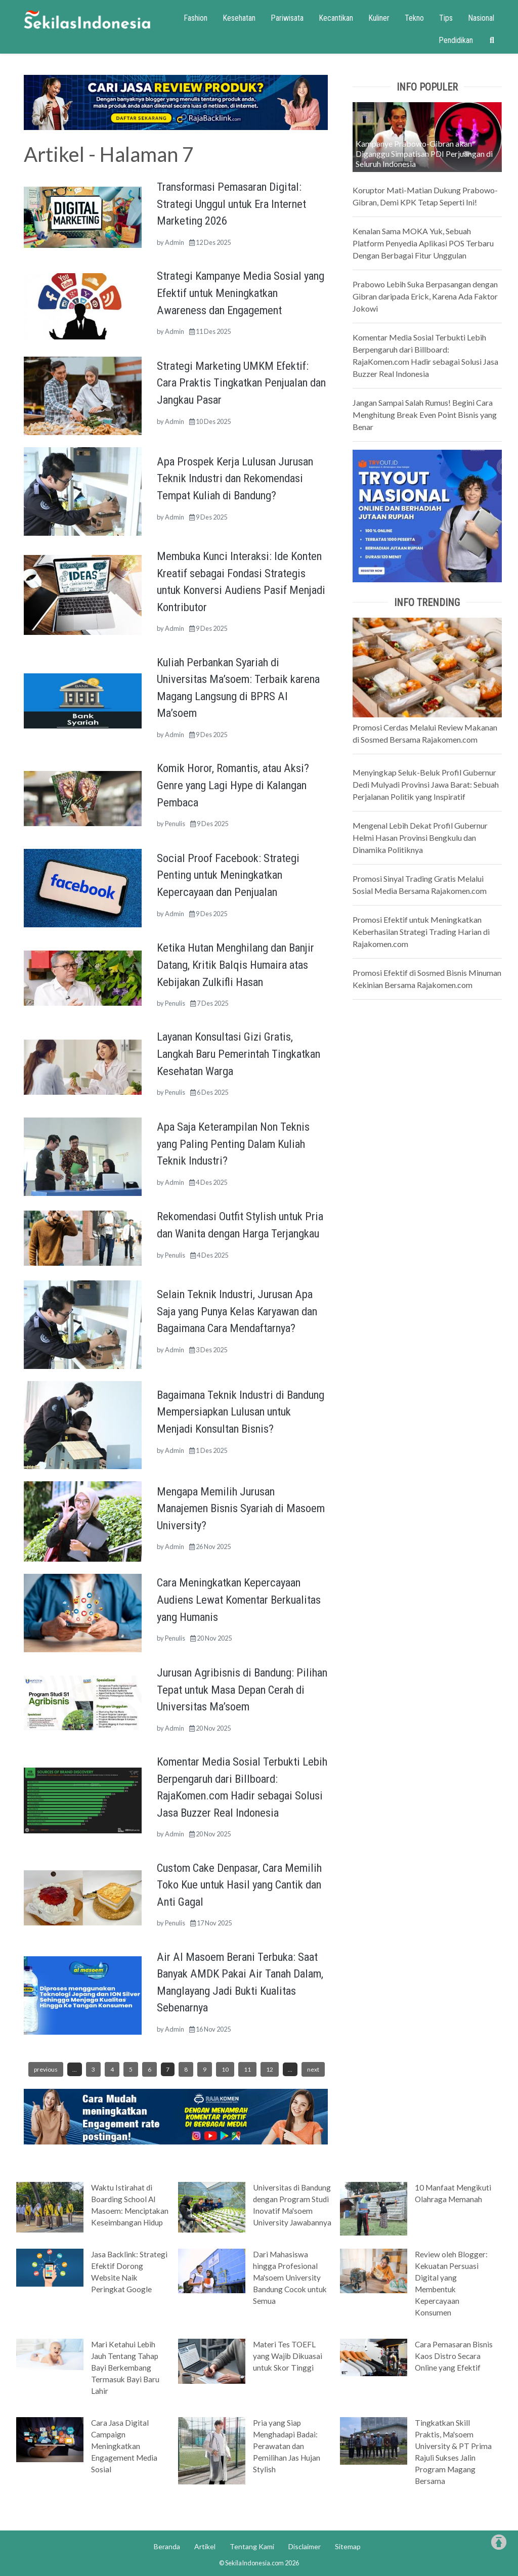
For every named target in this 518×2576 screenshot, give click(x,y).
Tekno (414, 18)
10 (225, 2069)
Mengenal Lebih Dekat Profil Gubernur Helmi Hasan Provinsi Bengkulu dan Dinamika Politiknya (420, 837)
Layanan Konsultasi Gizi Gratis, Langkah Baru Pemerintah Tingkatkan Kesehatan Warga (238, 1053)
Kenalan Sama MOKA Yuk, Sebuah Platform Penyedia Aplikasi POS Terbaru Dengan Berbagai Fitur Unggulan (423, 243)
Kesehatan (239, 18)
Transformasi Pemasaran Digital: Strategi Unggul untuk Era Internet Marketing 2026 (231, 203)
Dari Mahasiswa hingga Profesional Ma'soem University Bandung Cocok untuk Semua (290, 2277)
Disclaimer (304, 2546)
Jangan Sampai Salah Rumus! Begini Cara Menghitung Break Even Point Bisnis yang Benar (425, 415)
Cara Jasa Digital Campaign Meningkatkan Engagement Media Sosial (124, 2446)
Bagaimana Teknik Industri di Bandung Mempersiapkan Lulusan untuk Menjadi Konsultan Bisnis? (240, 1411)
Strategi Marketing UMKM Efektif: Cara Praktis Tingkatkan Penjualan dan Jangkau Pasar (241, 382)
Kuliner (379, 18)
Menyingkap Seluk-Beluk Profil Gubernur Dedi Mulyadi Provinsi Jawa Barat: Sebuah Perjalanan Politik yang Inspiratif (426, 784)
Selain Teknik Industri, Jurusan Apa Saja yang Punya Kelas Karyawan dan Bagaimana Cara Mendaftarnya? (237, 1311)
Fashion (195, 18)
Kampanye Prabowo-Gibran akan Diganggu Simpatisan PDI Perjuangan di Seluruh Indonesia (424, 153)
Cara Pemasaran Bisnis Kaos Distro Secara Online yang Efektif (454, 2356)
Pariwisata (287, 18)
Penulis (175, 824)
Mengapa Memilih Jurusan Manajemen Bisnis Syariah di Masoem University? (241, 1508)
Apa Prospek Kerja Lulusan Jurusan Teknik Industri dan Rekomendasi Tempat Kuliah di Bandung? (235, 478)
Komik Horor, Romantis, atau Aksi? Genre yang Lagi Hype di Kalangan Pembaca (233, 784)
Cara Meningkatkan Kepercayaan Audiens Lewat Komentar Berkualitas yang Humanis (239, 1599)
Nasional (481, 18)
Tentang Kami (252, 2546)
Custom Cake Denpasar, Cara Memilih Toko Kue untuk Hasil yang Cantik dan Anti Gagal (239, 1884)
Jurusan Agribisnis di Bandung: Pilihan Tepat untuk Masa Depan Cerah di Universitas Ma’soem (242, 1689)
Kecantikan (336, 18)
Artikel (204, 2546)
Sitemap (348, 2546)
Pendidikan (456, 40)
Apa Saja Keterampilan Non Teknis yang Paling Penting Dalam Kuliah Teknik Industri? (233, 1143)
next (313, 2069)
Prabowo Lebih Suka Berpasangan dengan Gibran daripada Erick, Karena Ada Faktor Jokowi (425, 296)
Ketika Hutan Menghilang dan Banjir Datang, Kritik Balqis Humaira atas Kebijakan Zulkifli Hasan (235, 964)
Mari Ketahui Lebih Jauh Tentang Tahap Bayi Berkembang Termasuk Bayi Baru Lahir (125, 2367)
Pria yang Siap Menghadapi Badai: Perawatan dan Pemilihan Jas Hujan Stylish (286, 2446)
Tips (446, 18)
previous (46, 2069)
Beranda (167, 2546)
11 (247, 2069)
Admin (174, 242)
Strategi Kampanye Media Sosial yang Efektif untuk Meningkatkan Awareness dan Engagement (240, 292)
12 (269, 2069)
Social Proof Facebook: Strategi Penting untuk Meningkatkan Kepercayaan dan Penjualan (228, 874)
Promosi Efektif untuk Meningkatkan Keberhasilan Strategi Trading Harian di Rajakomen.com (421, 932)
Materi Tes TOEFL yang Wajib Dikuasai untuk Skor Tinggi (287, 2356)
